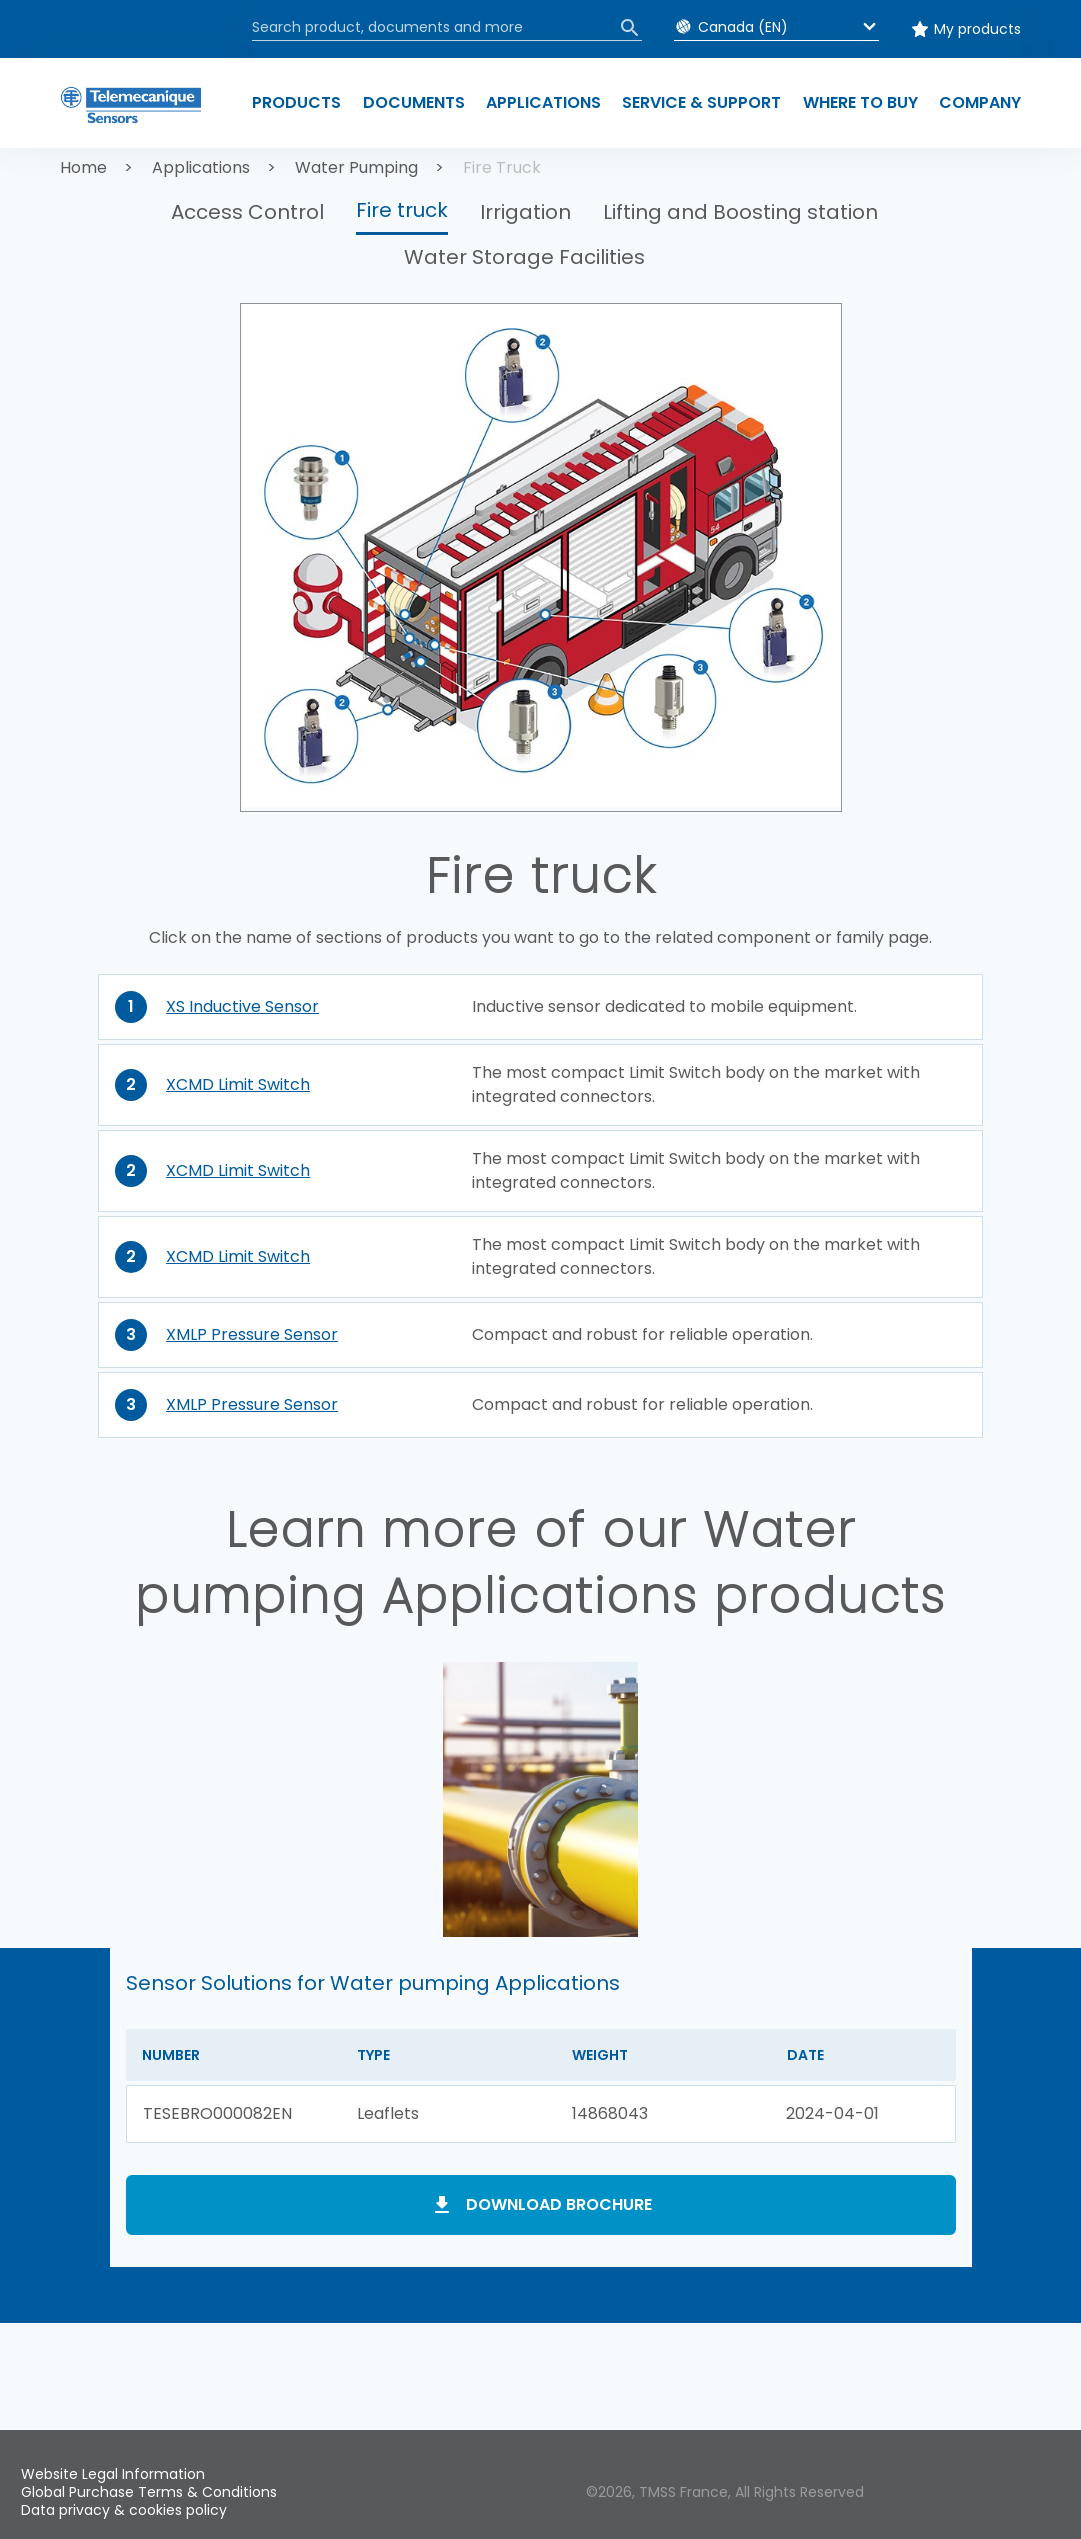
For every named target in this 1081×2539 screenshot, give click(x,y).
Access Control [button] (247, 212)
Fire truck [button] (402, 210)
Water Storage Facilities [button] (524, 257)
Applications (201, 167)
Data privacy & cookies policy (124, 2510)
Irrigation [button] (525, 212)
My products (977, 29)
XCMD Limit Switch (238, 1084)
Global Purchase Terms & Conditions (149, 2492)
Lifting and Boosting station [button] (740, 212)
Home (83, 167)
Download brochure (559, 2204)
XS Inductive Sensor (242, 1006)
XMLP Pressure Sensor (252, 1334)
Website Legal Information (113, 2474)
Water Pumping (356, 167)
